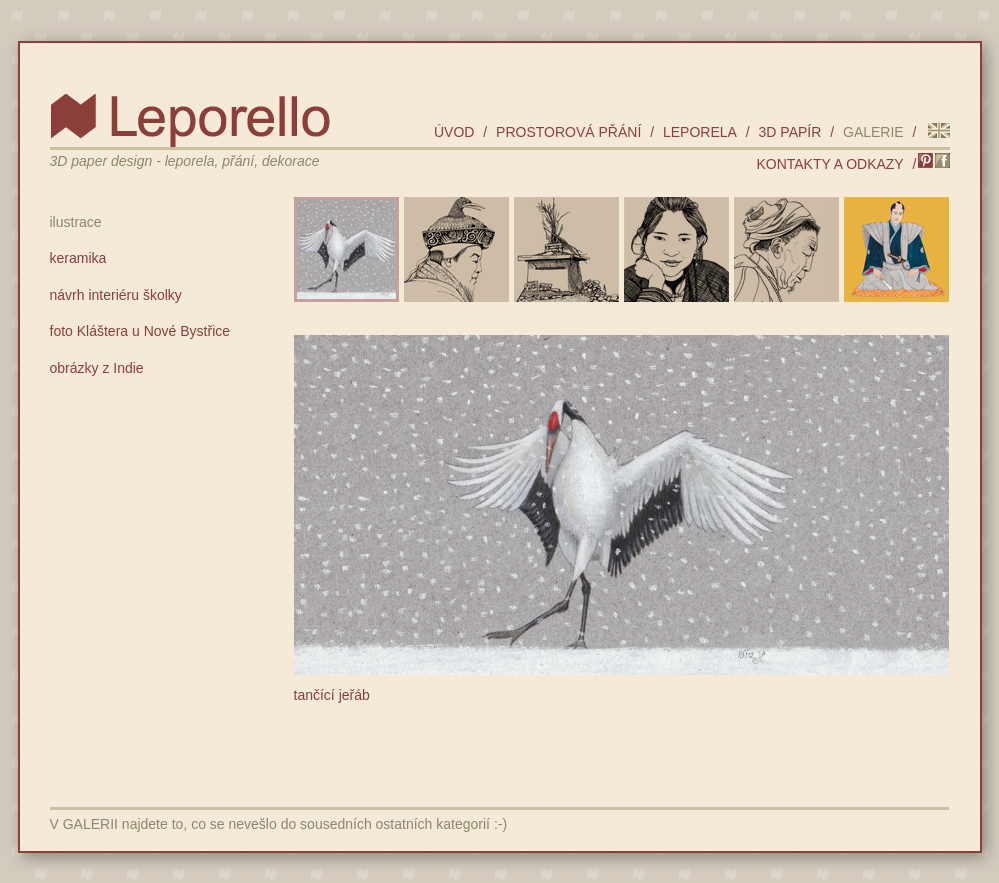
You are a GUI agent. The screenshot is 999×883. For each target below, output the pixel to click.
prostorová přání (568, 132)
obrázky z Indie (97, 368)
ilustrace (76, 222)
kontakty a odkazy (829, 164)
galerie (873, 132)
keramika (78, 258)
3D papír (790, 132)
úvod (454, 132)
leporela (700, 132)
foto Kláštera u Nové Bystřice (140, 331)
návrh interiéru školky (116, 295)
